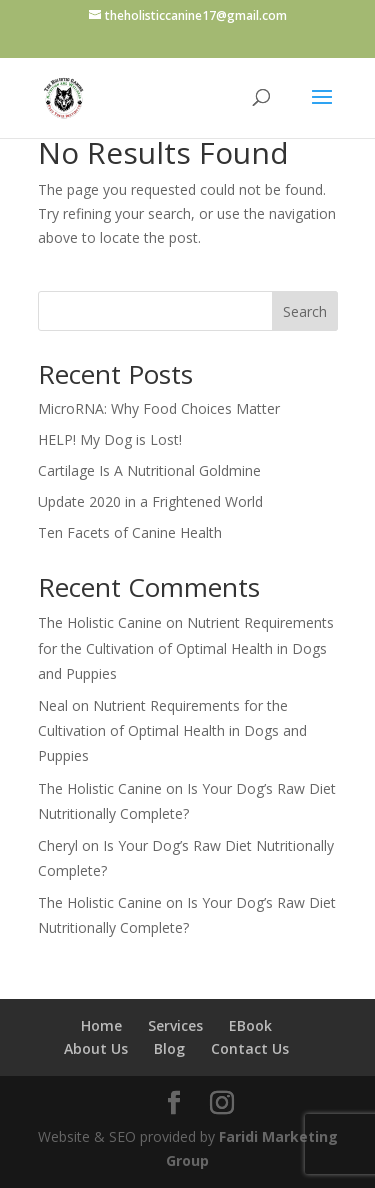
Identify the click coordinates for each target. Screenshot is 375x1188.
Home (101, 1025)
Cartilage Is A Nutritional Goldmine (149, 470)
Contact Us (250, 1048)
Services (175, 1025)
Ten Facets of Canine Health (130, 532)
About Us (96, 1048)
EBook (250, 1025)
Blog (169, 1048)
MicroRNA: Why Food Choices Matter (159, 408)
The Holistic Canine (100, 622)
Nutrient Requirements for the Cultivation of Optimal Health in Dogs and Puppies (186, 647)
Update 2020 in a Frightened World (150, 501)
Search (305, 311)
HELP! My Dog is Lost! (110, 439)
